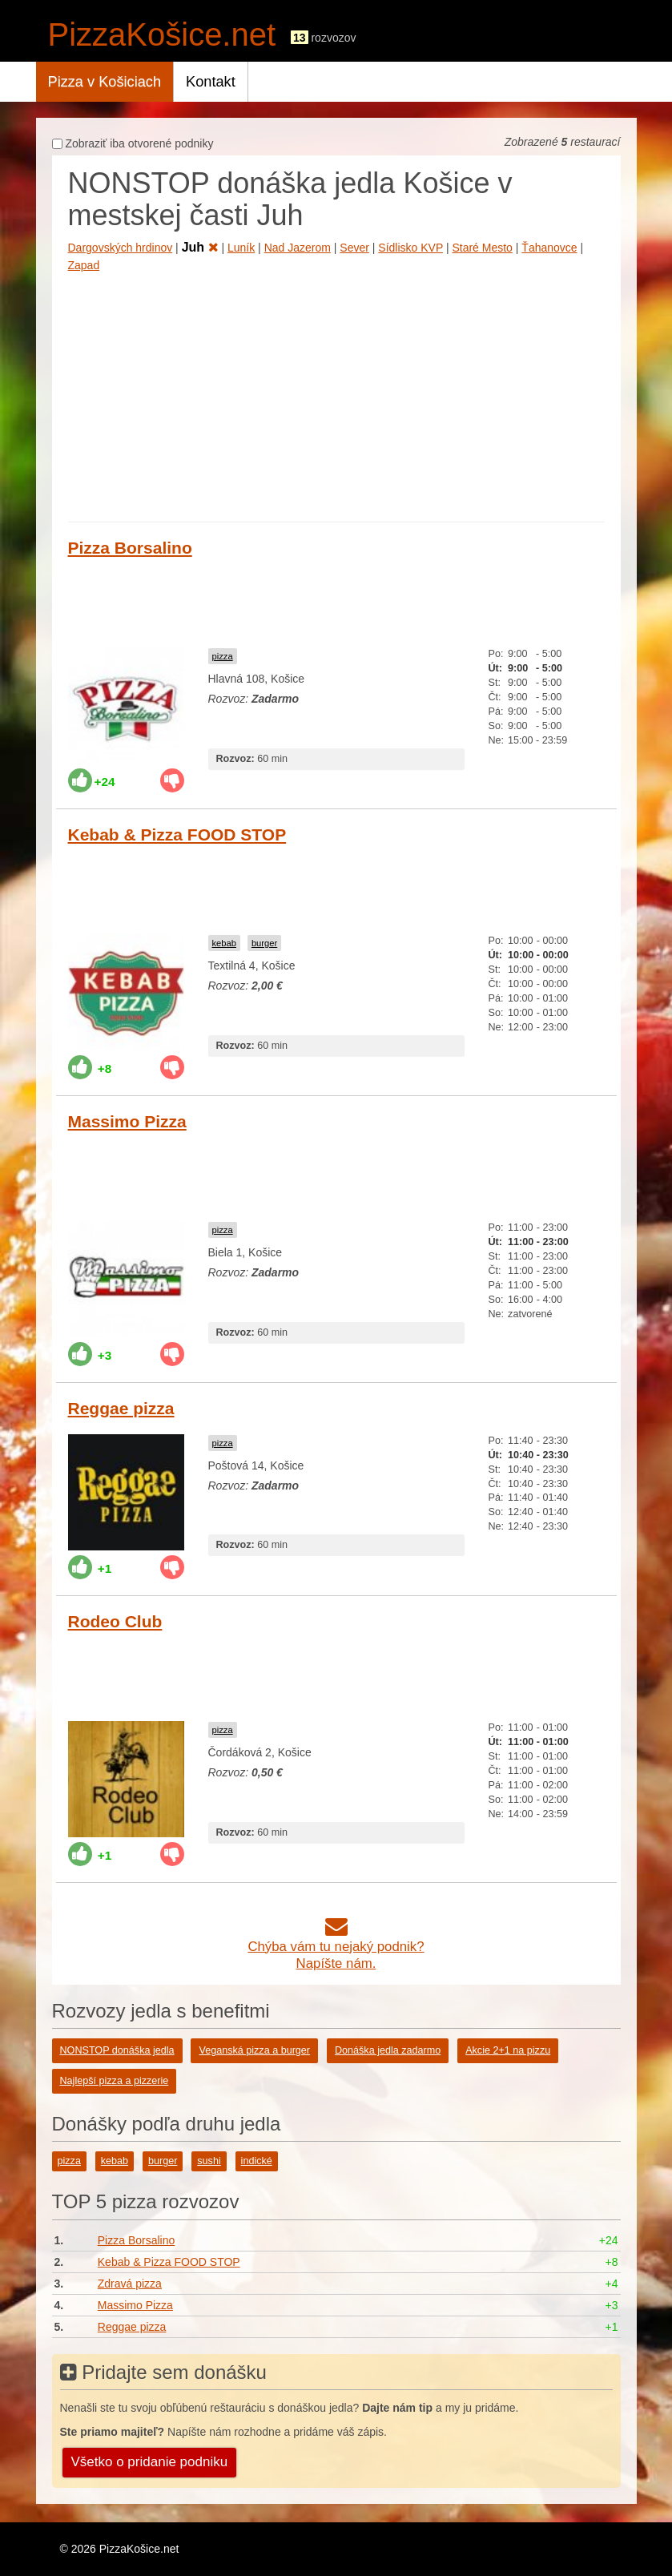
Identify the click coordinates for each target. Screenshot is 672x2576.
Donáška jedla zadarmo (388, 2050)
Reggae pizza (121, 1408)
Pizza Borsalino (130, 547)
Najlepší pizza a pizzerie (114, 2080)
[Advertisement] (336, 393)
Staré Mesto (482, 247)
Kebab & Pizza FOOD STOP (177, 834)
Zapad (84, 265)
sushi (208, 2161)
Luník (241, 247)
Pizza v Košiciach (105, 82)
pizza (222, 656)
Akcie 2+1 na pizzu (507, 2050)
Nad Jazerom (297, 247)
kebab (224, 943)
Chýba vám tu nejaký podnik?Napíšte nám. (335, 1946)
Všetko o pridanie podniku (149, 2461)
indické (256, 2161)
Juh (200, 247)
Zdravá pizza (130, 2283)
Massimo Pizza (127, 1121)
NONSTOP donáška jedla (117, 2050)
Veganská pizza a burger (254, 2050)
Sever (354, 247)
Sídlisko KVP (410, 247)
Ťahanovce (549, 247)
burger (264, 943)
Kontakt (210, 82)
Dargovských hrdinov (120, 247)
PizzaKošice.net (162, 34)
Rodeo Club (115, 1621)
